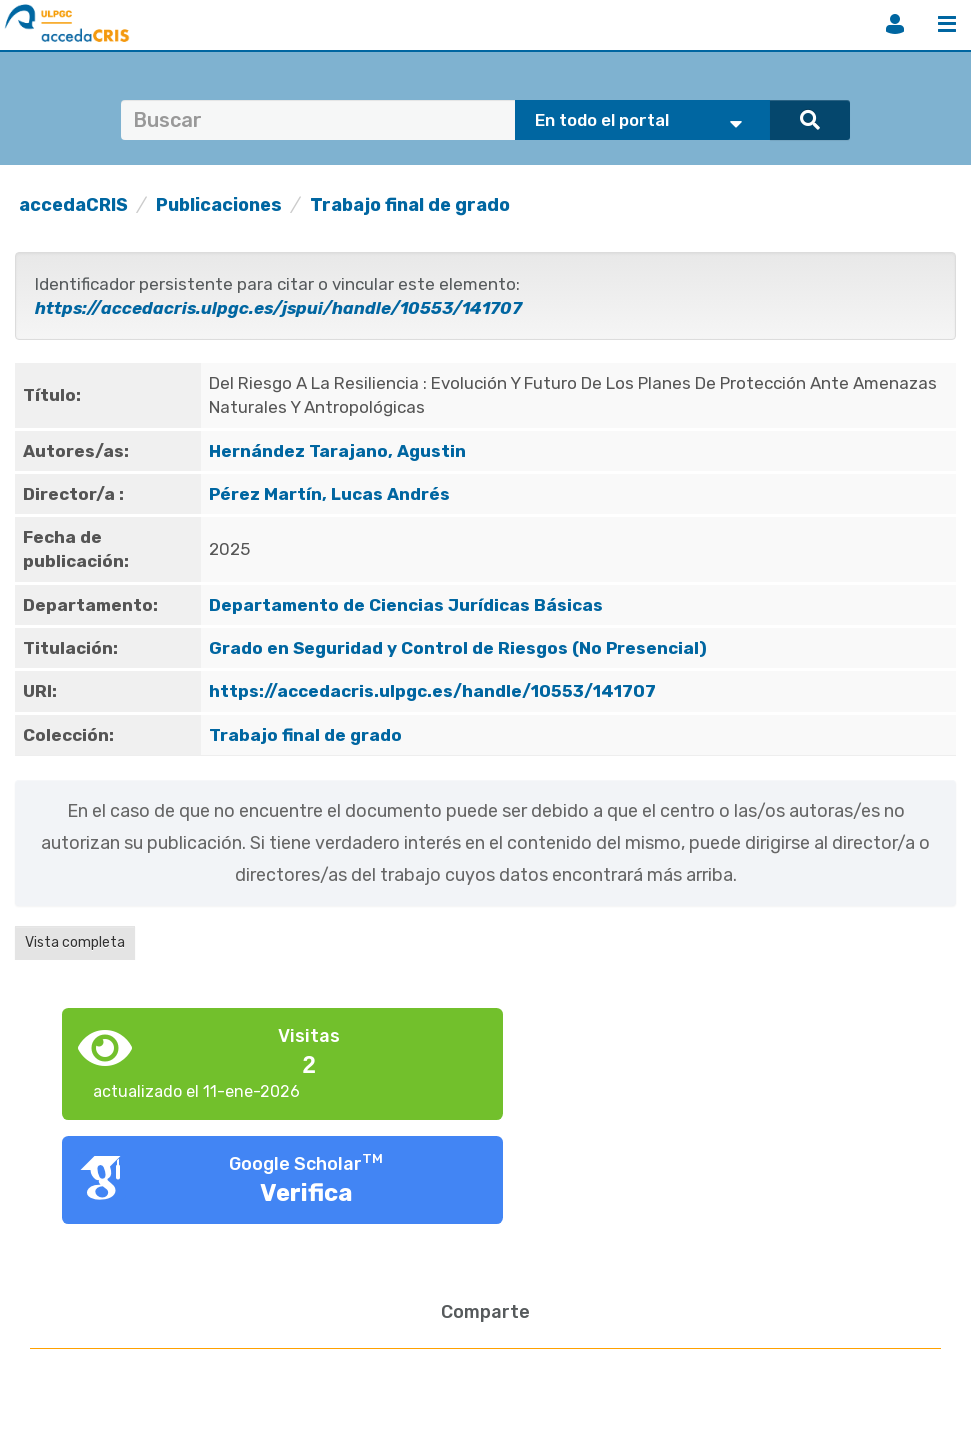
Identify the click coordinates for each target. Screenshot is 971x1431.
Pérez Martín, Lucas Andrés (329, 494)
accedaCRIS (73, 205)
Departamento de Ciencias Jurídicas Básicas (406, 605)
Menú (947, 24)
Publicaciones (219, 205)
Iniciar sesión (895, 24)
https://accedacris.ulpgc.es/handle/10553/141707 (432, 691)
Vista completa (75, 942)
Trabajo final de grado (410, 205)
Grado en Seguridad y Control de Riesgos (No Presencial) (458, 648)
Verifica (306, 1193)
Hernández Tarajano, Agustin (337, 451)
